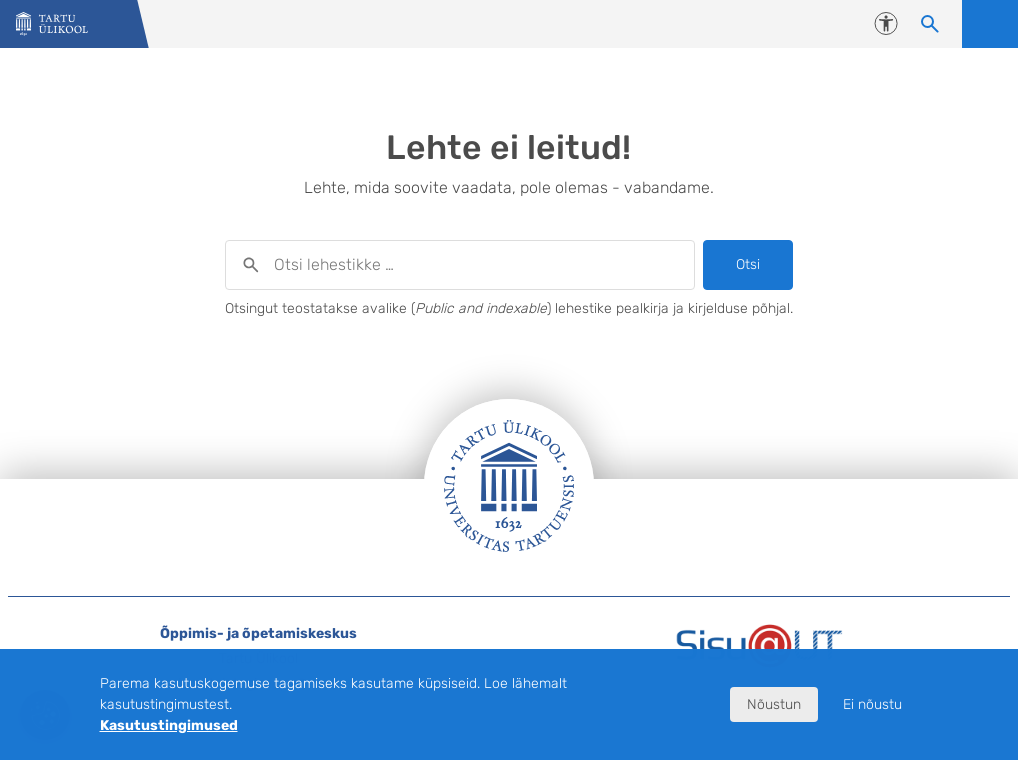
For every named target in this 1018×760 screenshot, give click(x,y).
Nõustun (774, 704)
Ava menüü (990, 24)
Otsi (748, 264)
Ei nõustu (872, 704)
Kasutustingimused (169, 725)
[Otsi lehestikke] (930, 24)
